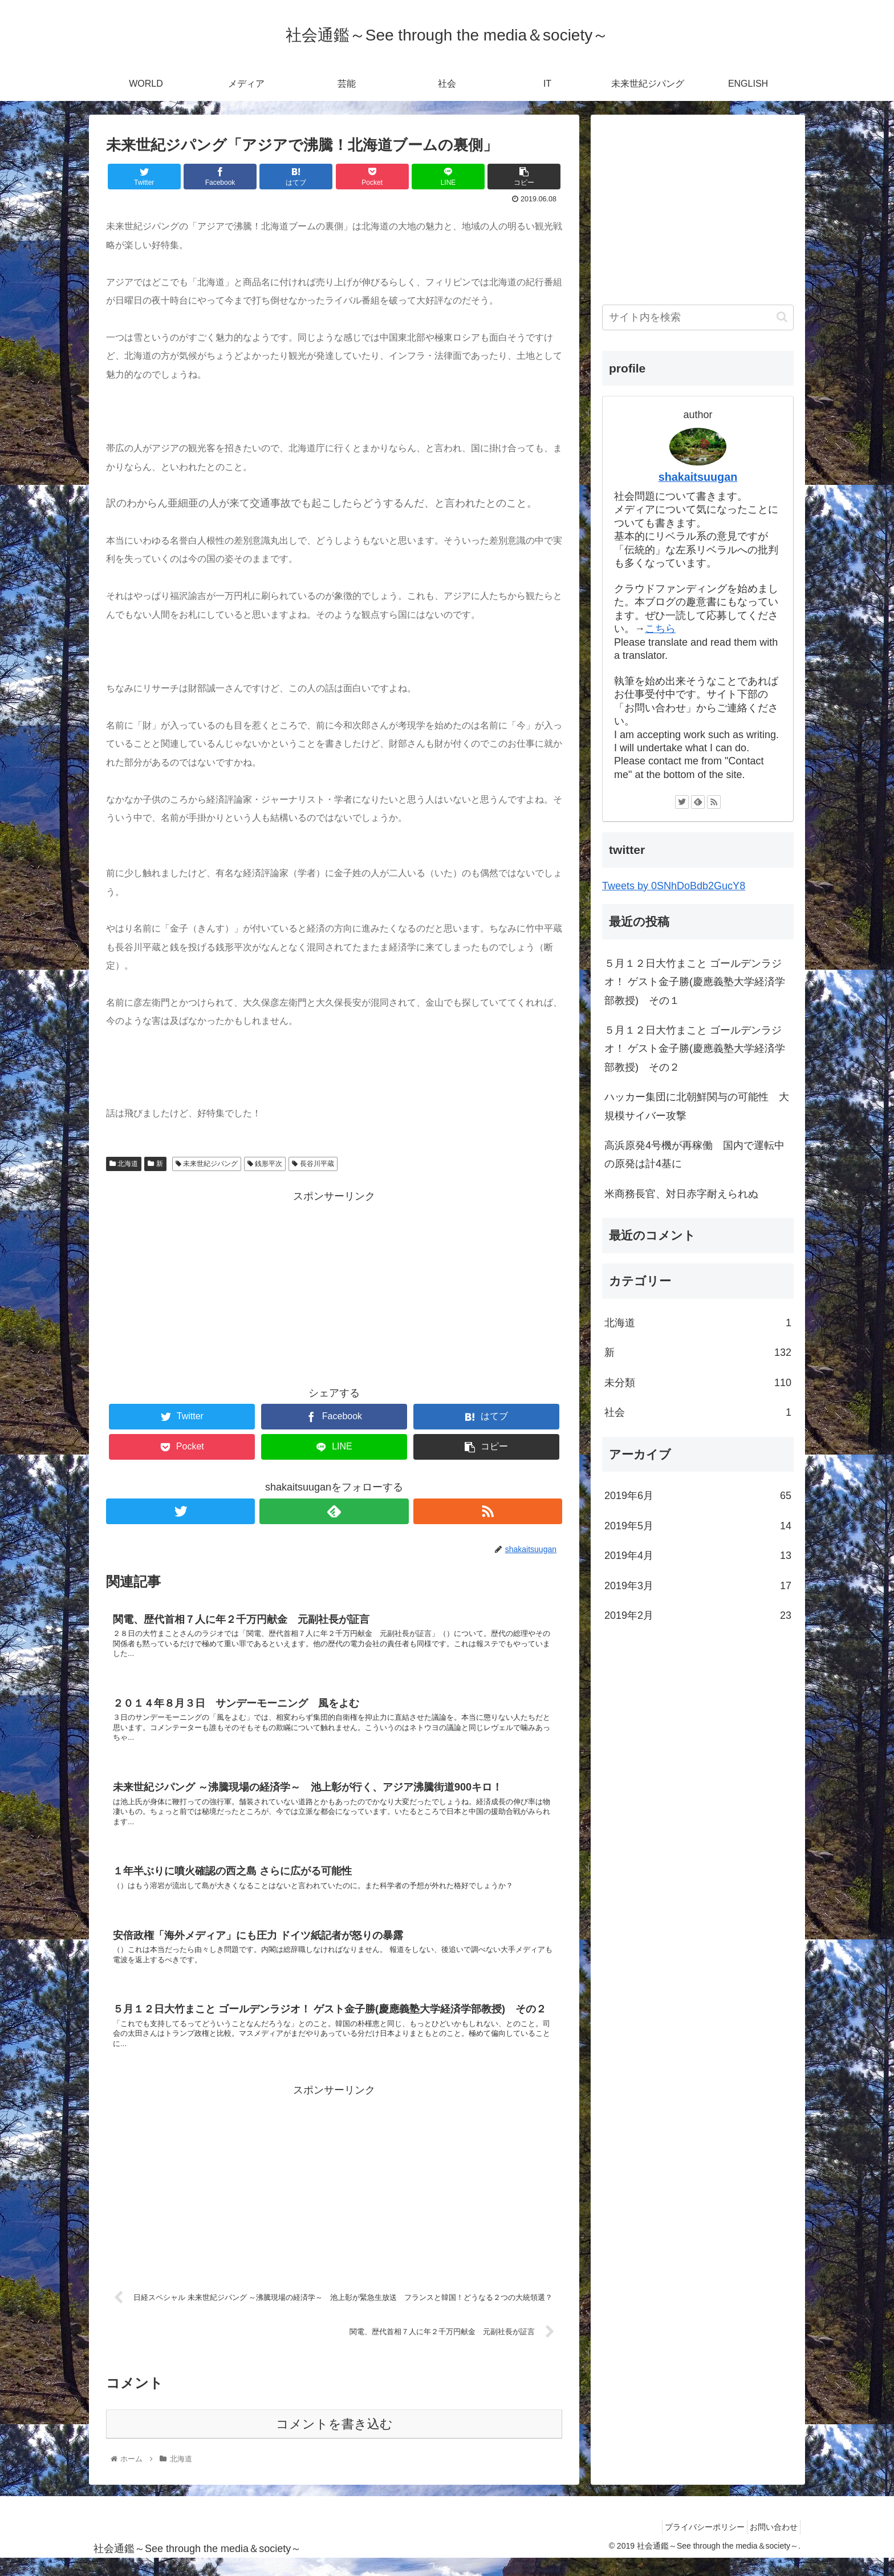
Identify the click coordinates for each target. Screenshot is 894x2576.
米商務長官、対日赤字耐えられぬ (681, 1194)
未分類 (697, 1383)
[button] (782, 316)
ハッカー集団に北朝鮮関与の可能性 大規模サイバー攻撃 (696, 1106)
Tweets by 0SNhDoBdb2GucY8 (673, 886)
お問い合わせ (770, 2544)
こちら (660, 628)
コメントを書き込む (334, 2441)
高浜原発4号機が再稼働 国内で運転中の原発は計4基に (694, 1154)
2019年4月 (697, 1555)
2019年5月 (697, 1526)
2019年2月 (697, 1615)
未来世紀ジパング (207, 1164)
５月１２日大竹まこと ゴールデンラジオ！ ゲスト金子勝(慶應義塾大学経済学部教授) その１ (694, 982)
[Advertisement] (334, 1285)
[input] (698, 317)
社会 (697, 1412)
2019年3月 (697, 1586)
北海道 (123, 1164)
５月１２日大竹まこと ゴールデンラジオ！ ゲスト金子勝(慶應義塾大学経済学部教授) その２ (694, 1048)
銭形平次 (264, 1164)
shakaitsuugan (698, 477)
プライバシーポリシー (694, 2544)
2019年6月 (697, 1496)
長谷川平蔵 (313, 1164)
